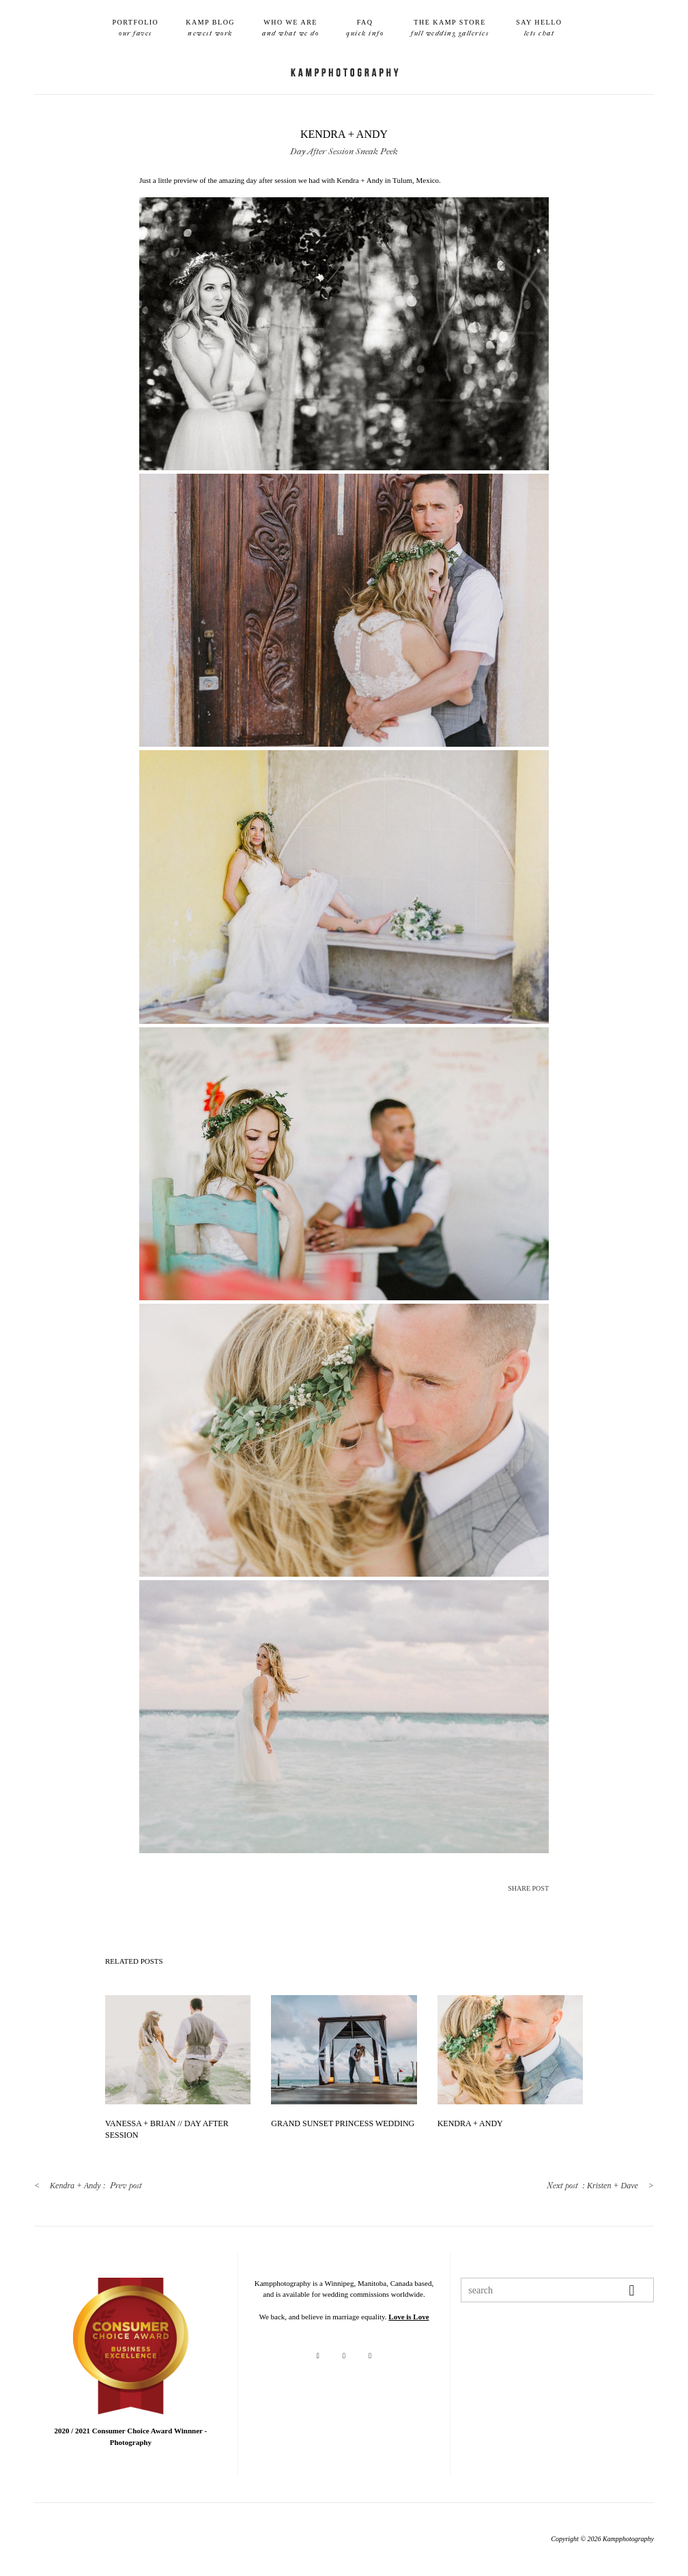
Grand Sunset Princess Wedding (342, 2123)
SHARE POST (528, 1888)
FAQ (365, 28)
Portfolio (135, 28)
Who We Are (290, 28)
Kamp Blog (210, 28)
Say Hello (539, 28)
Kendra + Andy (470, 2123)
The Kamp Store (450, 28)
